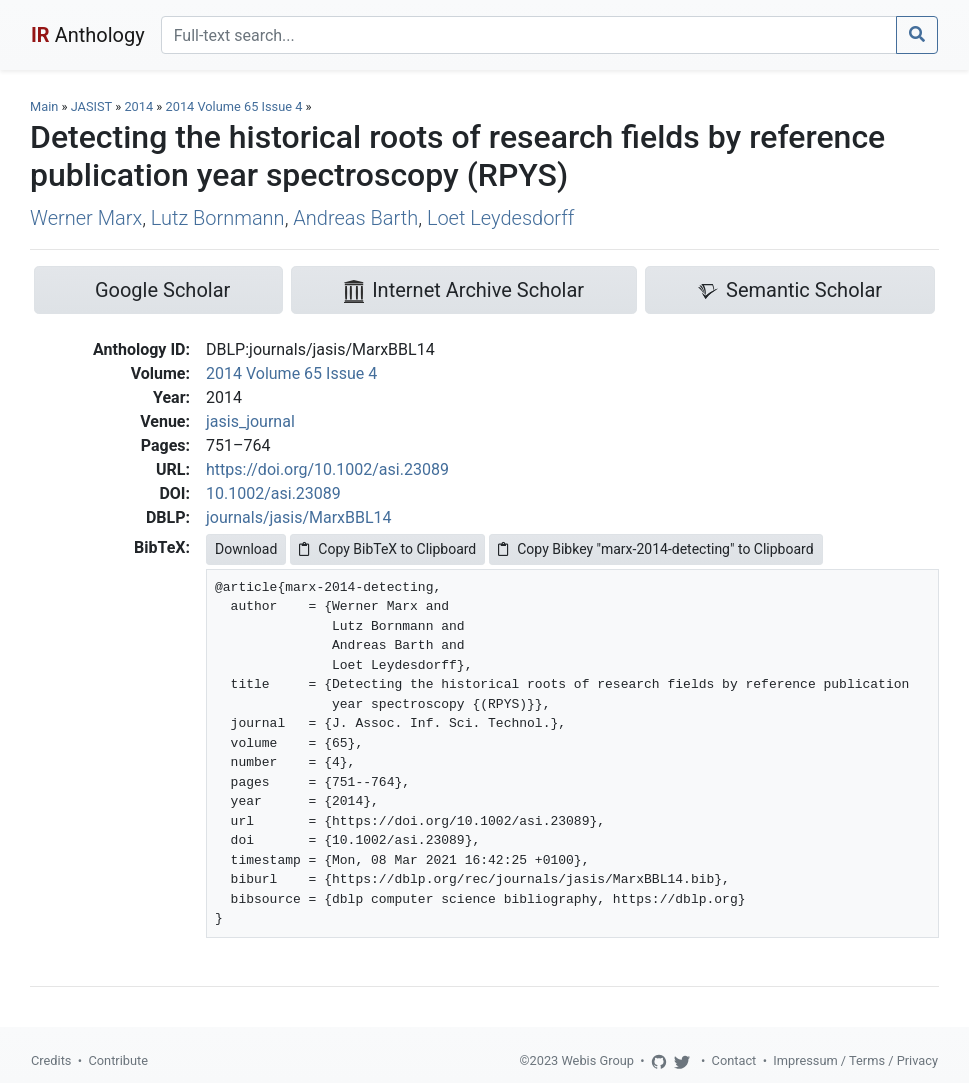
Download (246, 549)
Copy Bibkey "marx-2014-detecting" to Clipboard (655, 549)
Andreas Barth (355, 218)
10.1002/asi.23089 (273, 493)
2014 (138, 106)
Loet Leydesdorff (501, 218)
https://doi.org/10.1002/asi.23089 (327, 469)
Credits (51, 1060)
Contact (734, 1060)
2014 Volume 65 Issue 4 (236, 106)
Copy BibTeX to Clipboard (387, 549)
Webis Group (597, 1060)
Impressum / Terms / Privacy (855, 1060)
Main (44, 106)
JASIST (91, 106)
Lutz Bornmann (218, 218)
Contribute (118, 1060)
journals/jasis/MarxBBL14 (299, 517)
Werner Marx (86, 218)
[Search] (529, 35)
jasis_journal (250, 421)
